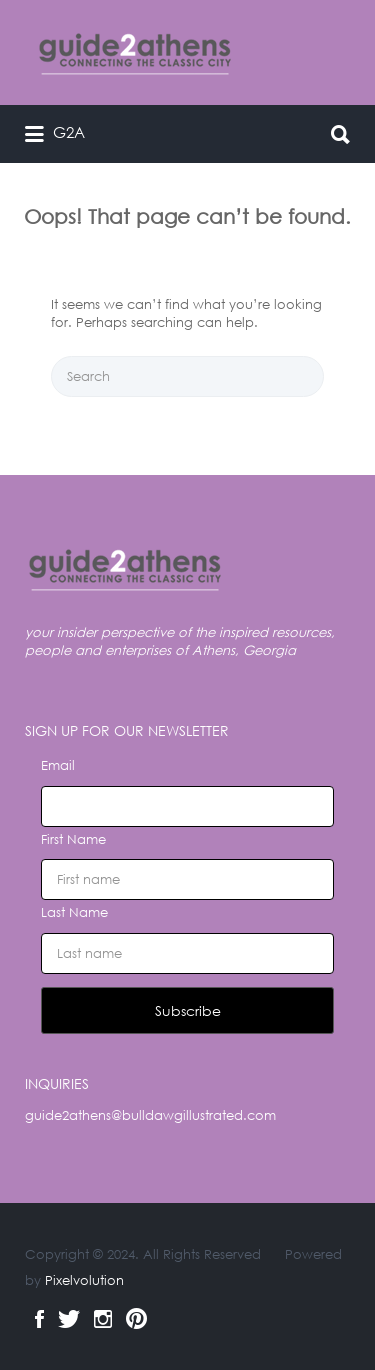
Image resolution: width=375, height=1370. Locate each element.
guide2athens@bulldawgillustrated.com (150, 1115)
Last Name (74, 912)
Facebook (39, 1319)
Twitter (69, 1319)
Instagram (103, 1319)
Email (58, 765)
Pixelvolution (84, 1280)
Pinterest (136, 1319)
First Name (73, 839)
